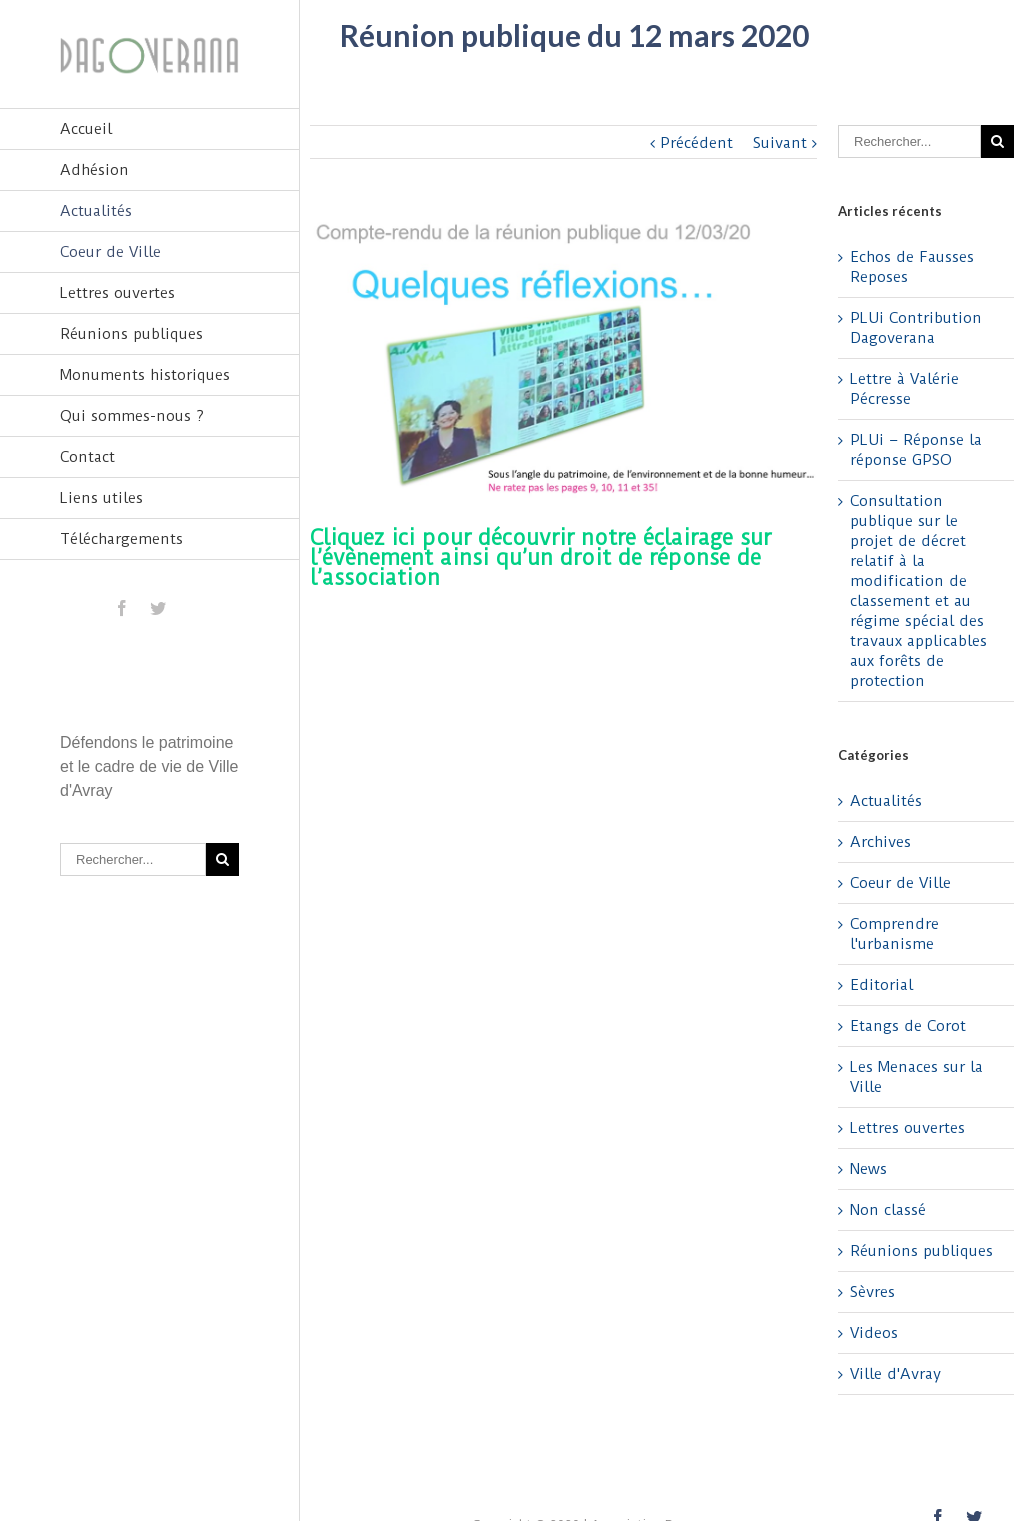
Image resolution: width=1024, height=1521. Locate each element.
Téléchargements (121, 539)
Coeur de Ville (110, 252)
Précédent (696, 143)
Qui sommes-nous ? (132, 416)
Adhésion (94, 170)
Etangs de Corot (908, 1026)
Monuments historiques (145, 375)
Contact (87, 457)
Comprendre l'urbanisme (894, 934)
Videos (874, 1333)
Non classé (888, 1210)
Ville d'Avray (895, 1374)
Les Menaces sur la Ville (916, 1077)
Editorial (881, 985)
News (868, 1169)
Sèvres (872, 1292)
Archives (880, 842)
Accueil (86, 129)
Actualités (96, 211)
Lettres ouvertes (117, 293)
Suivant (780, 143)
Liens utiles (101, 498)
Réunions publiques (131, 334)
